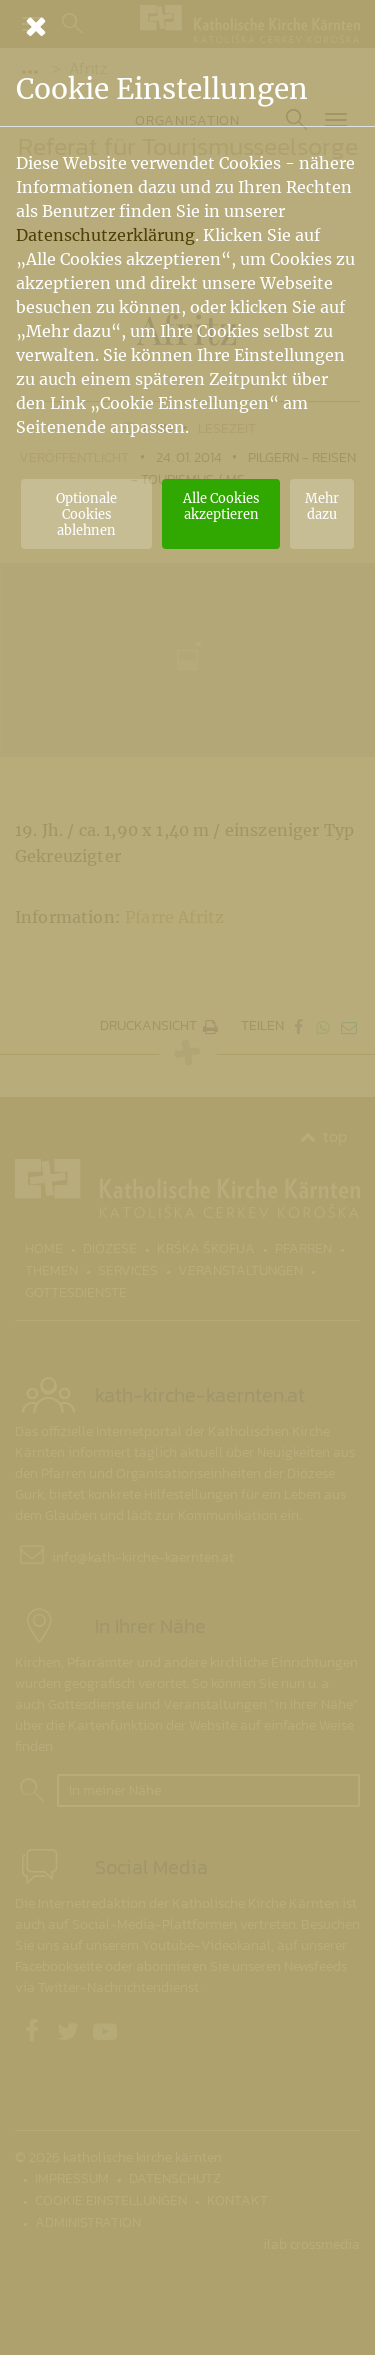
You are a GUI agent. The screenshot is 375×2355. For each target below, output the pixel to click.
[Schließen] (187, 26)
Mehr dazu (322, 506)
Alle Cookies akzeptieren (221, 506)
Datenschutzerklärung (105, 235)
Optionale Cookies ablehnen (86, 514)
